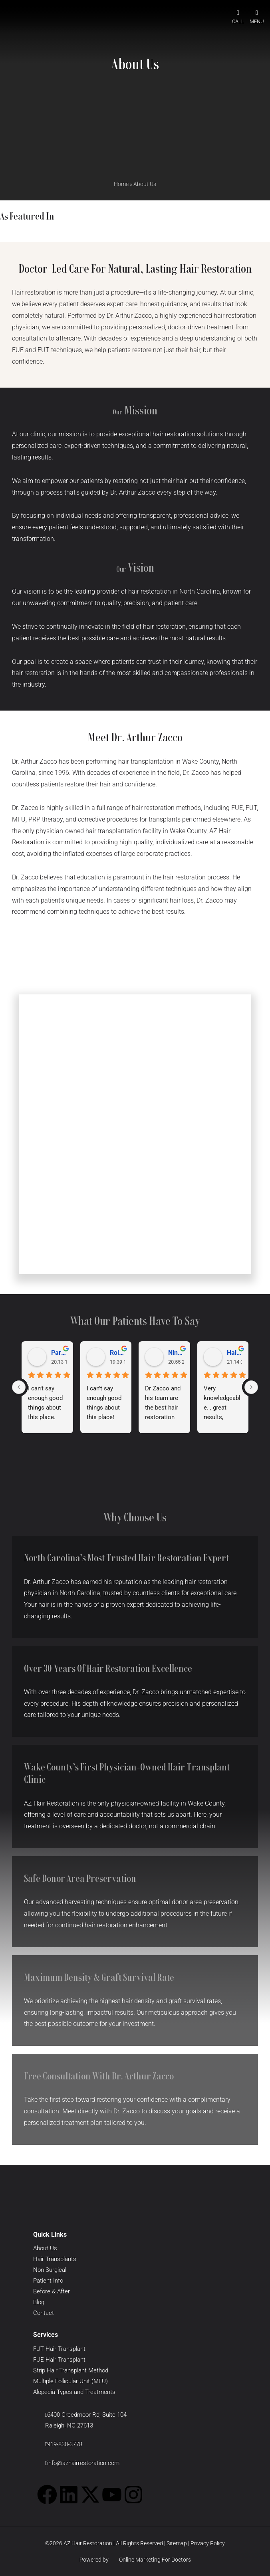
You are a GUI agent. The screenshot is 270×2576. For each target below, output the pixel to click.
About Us (45, 2248)
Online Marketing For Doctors (150, 2559)
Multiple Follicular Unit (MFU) (70, 2381)
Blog (38, 2302)
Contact (43, 2313)
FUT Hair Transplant (59, 2348)
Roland (117, 1352)
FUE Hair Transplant (59, 2359)
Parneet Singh (59, 1352)
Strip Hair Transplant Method (70, 2370)
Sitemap (177, 2543)
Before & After (51, 2291)
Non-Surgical (49, 2269)
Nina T (176, 1352)
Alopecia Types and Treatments (74, 2392)
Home (121, 184)
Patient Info (48, 2280)
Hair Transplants (54, 2259)
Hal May (234, 1352)
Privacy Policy (208, 2543)
